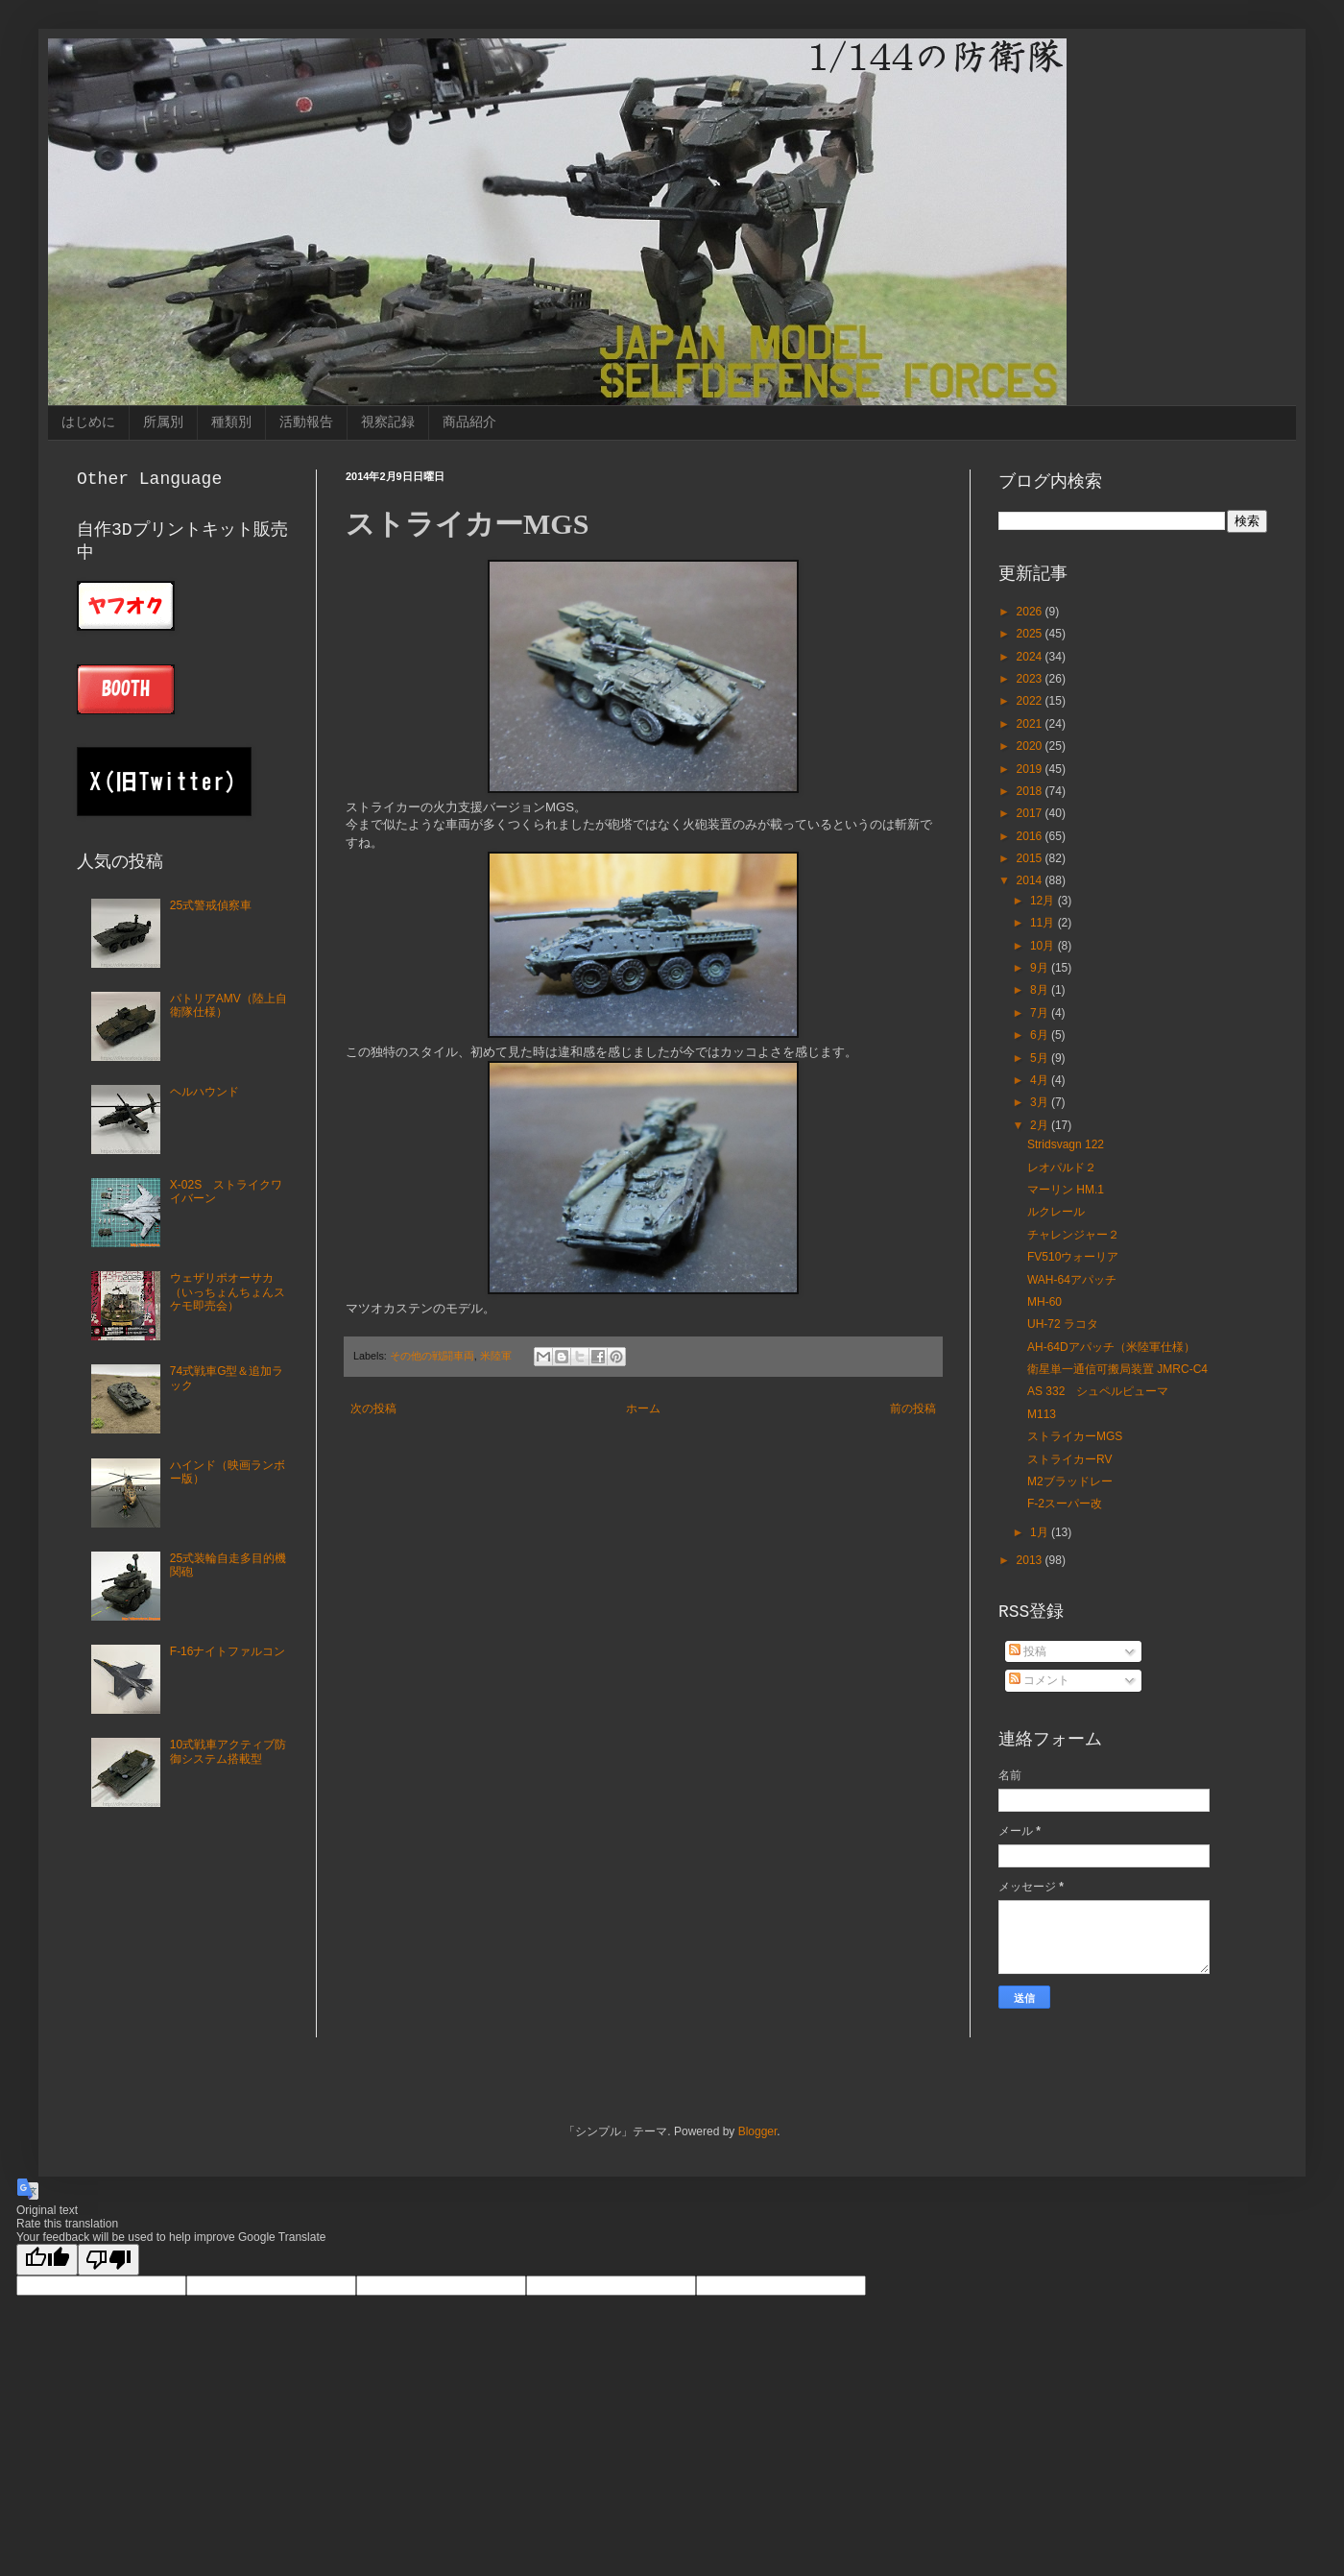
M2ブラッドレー (1070, 1481)
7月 (1040, 1013)
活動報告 (306, 421)
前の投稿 (913, 1408)
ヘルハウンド (204, 1091)
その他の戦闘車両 (432, 1355)
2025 (1031, 633)
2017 (1031, 813)
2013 (1031, 1560)
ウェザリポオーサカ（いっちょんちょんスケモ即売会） (227, 1291)
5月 (1040, 1058)
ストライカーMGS (1074, 1436)
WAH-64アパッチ (1071, 1280)
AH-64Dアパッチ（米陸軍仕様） (1111, 1347)
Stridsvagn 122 (1065, 1144)
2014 (1031, 880)
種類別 (231, 421)
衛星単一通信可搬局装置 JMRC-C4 (1117, 1369)
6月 (1040, 1035)
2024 (1031, 656)
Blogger (758, 2131)
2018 (1031, 791)
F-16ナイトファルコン (228, 1651)
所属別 (163, 421)
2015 (1031, 858)
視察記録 (388, 421)
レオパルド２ (1061, 1167)
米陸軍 (496, 1355)
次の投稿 (373, 1408)
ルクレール (1056, 1211)
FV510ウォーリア (1072, 1257)
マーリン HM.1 (1065, 1189)
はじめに (88, 421)
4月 (1040, 1080)
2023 (1031, 679)
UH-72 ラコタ (1062, 1324)
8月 (1040, 990)
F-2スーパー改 (1064, 1503)
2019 (1031, 769)
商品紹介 (469, 421)
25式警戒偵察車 (211, 905)
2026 (1031, 611)
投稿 (1027, 1651)
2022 (1031, 701)
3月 (1040, 1102)
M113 (1041, 1414)
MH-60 (1044, 1302)
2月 (1040, 1125)
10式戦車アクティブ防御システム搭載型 (228, 1751)
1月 (1040, 1532)
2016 (1031, 836)
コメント (1039, 1680)
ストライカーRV (1069, 1459)
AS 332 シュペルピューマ (1097, 1391)
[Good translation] (47, 2259)
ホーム (643, 1408)
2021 (1031, 724)
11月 (1044, 922)
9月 (1040, 968)
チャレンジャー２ (1073, 1234)
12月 (1044, 900)
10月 (1044, 945)
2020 (1031, 746)
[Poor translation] (108, 2259)
